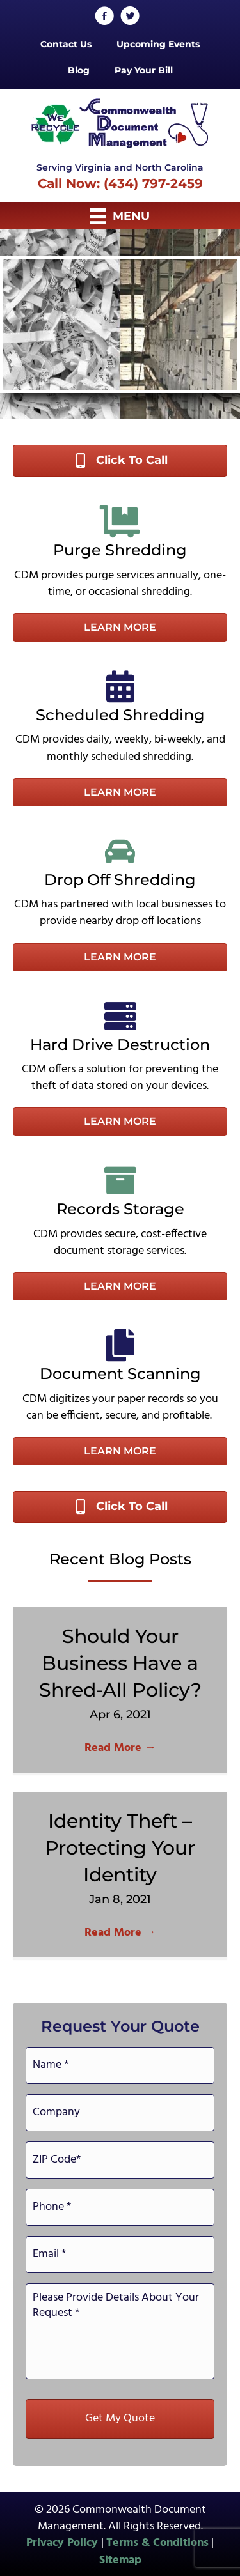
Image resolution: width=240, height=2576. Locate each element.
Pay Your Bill (144, 70)
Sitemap (120, 2560)
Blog (79, 70)
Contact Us (66, 44)
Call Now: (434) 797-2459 (120, 183)
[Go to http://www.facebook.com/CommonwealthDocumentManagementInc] (104, 18)
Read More (120, 1748)
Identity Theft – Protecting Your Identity (120, 1847)
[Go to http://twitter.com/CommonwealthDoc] (130, 18)
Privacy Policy (63, 2543)
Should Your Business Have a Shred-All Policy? (120, 1663)
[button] (120, 627)
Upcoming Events (158, 44)
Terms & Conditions (157, 2543)
